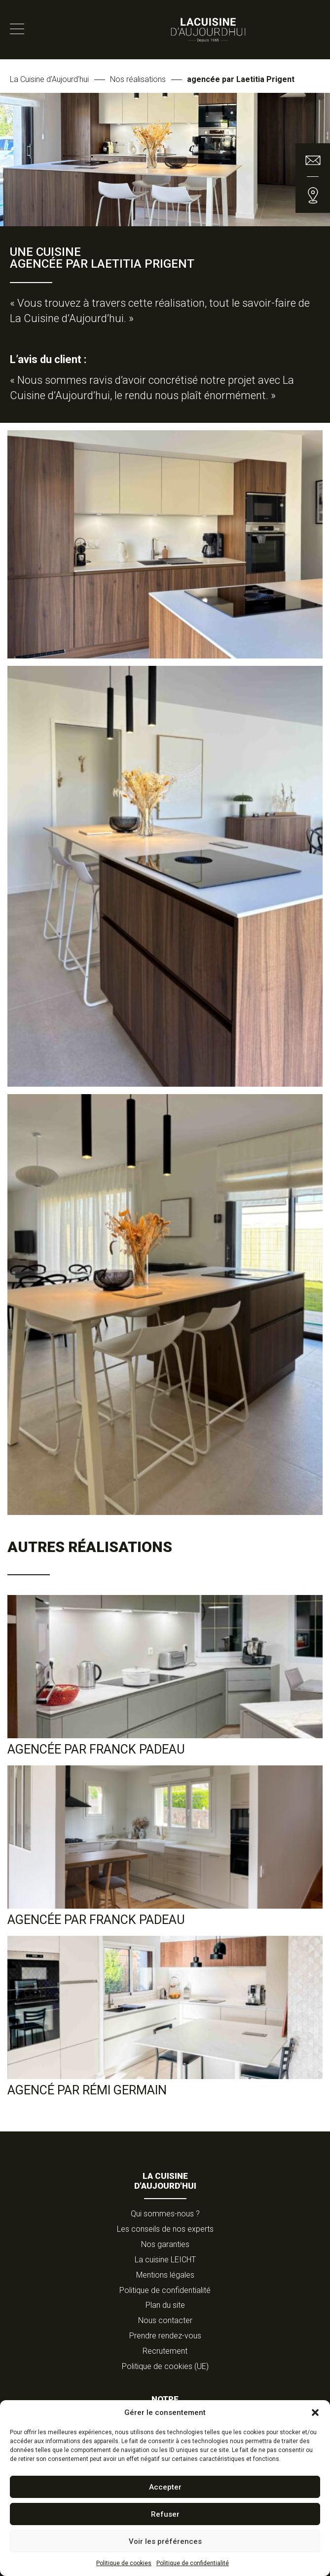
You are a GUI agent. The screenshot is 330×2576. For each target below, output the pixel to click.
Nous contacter (165, 2320)
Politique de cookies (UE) (165, 2366)
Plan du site (165, 2305)
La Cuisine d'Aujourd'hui (49, 79)
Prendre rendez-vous (165, 2335)
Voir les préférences (165, 2541)
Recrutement (165, 2351)
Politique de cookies (123, 2563)
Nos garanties (165, 2244)
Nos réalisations (138, 79)
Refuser (165, 2514)
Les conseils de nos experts (165, 2229)
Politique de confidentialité (192, 2563)
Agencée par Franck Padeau (96, 1749)
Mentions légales (165, 2275)
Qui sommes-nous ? (165, 2213)
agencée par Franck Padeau (96, 1920)
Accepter (165, 2487)
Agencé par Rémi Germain (87, 2090)
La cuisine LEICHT (165, 2259)
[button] (315, 2412)
